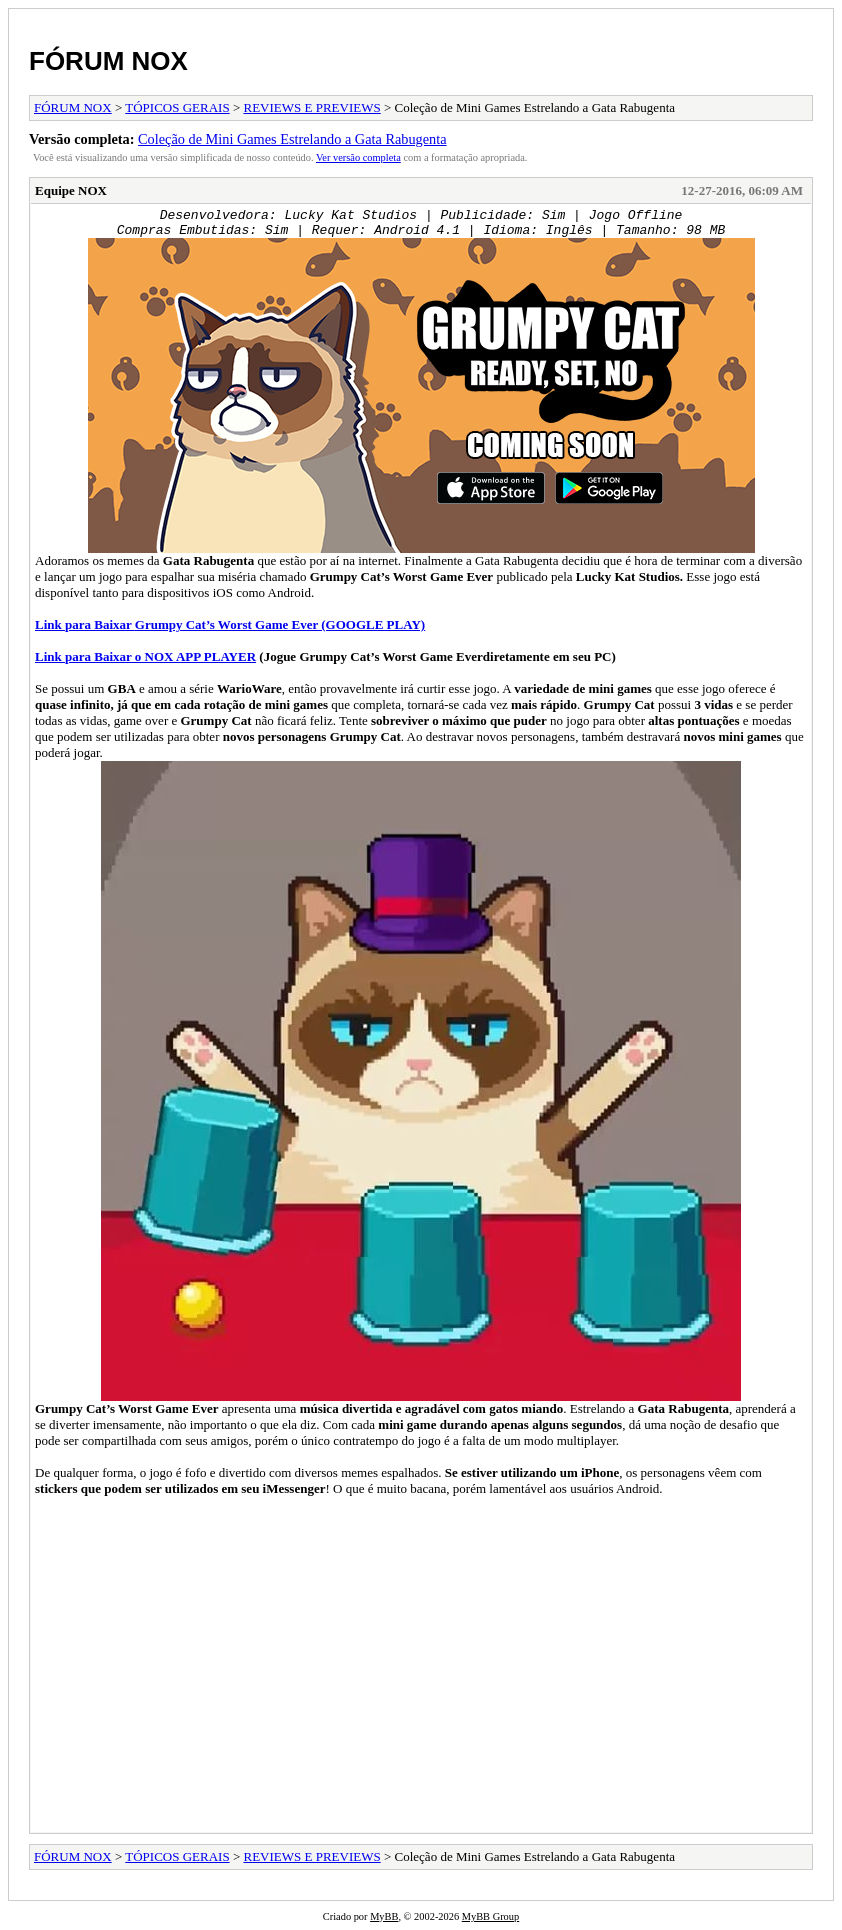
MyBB (384, 1916)
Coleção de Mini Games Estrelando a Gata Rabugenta (292, 139)
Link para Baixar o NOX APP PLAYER (145, 656)
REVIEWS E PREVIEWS (311, 107)
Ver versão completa (358, 157)
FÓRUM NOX (108, 61)
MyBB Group (490, 1916)
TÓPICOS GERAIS (177, 107)
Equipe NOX (71, 190)
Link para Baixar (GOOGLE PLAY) (230, 624)
